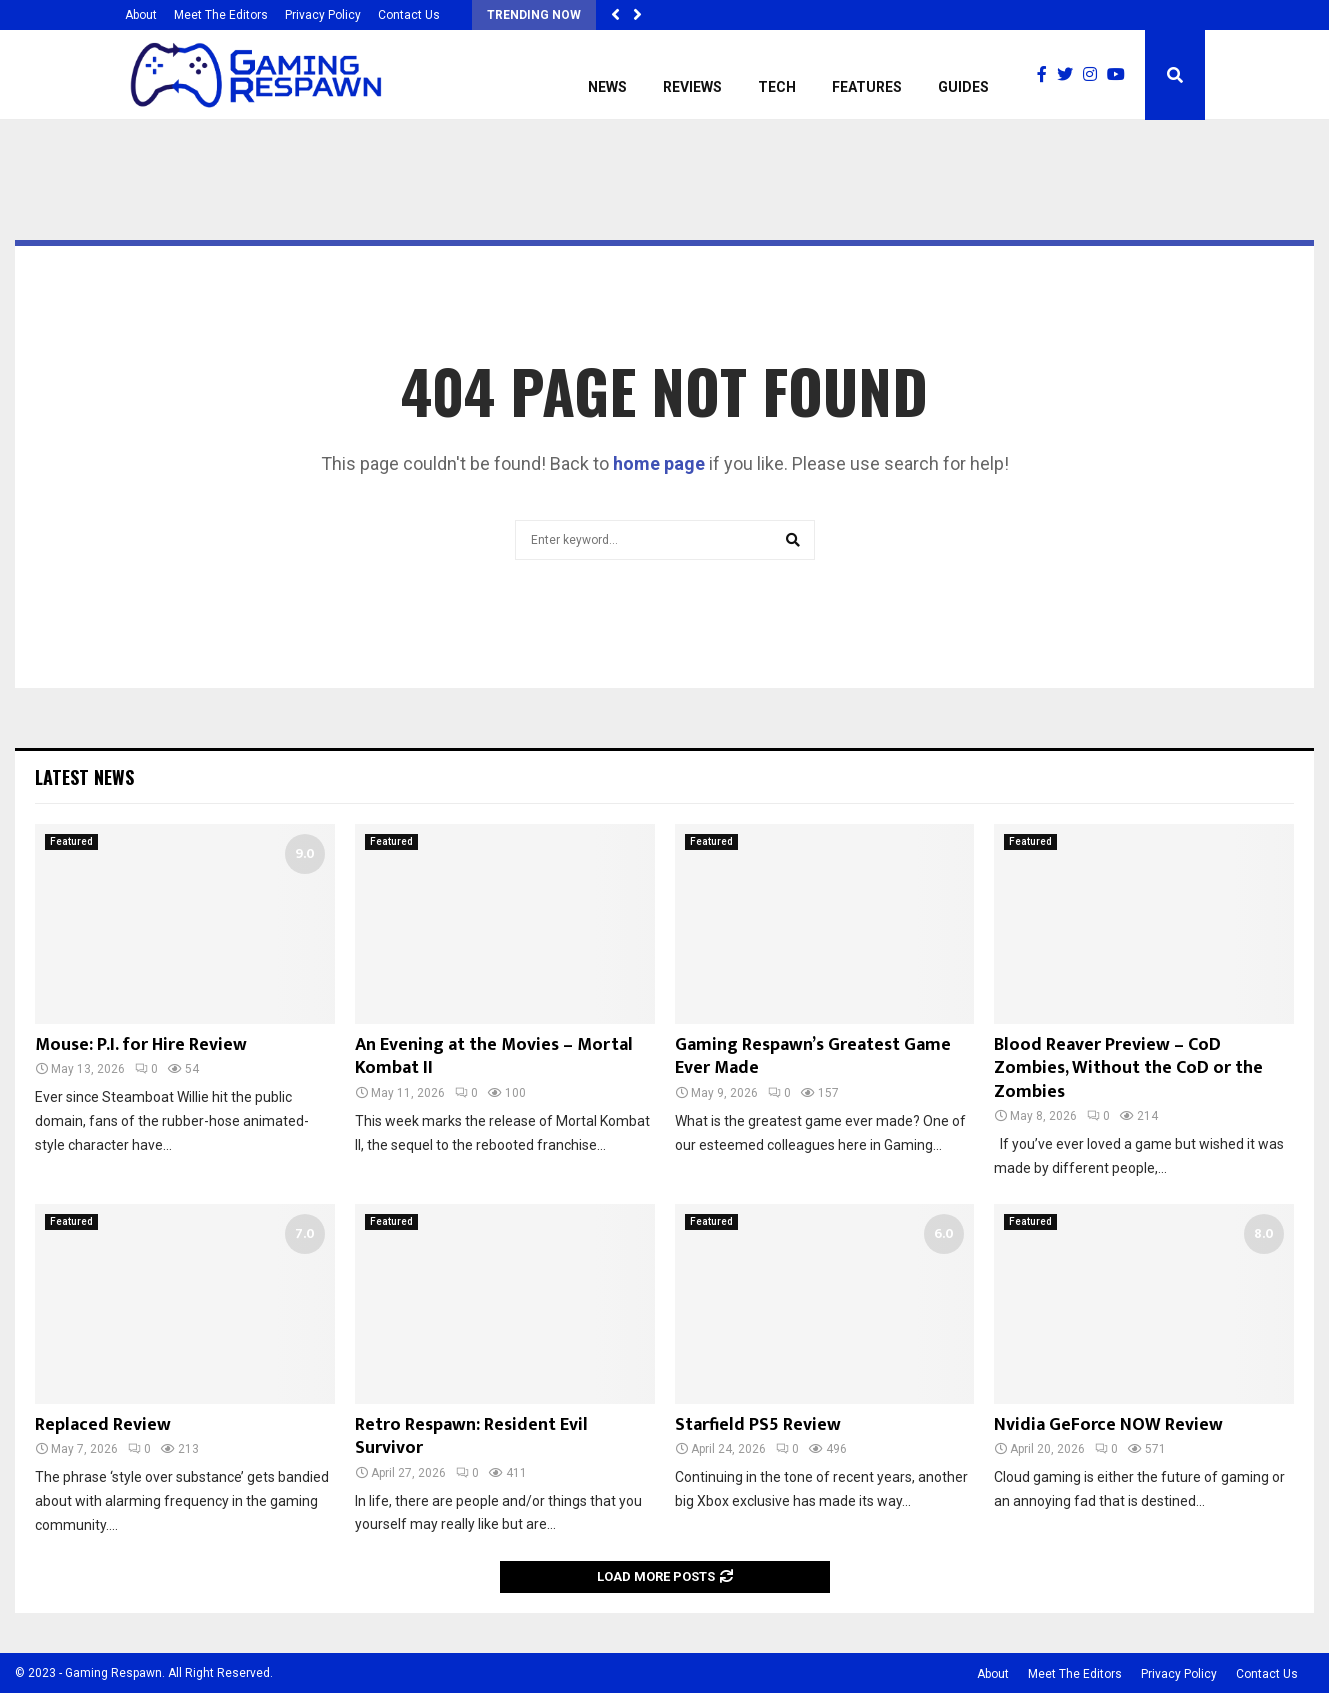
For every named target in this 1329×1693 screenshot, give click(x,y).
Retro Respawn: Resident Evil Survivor (471, 1436)
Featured (71, 841)
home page (659, 463)
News (607, 87)
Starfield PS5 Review (758, 1425)
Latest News (84, 777)
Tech (777, 87)
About (141, 15)
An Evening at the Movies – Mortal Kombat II (494, 1056)
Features (867, 87)
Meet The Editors (221, 15)
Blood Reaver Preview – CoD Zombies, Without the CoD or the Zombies (1128, 1068)
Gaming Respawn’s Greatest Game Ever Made (813, 1056)
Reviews (692, 87)
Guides (963, 87)
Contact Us (409, 15)
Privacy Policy (323, 15)
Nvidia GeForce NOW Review (1108, 1425)
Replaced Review (103, 1425)
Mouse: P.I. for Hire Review (141, 1045)
